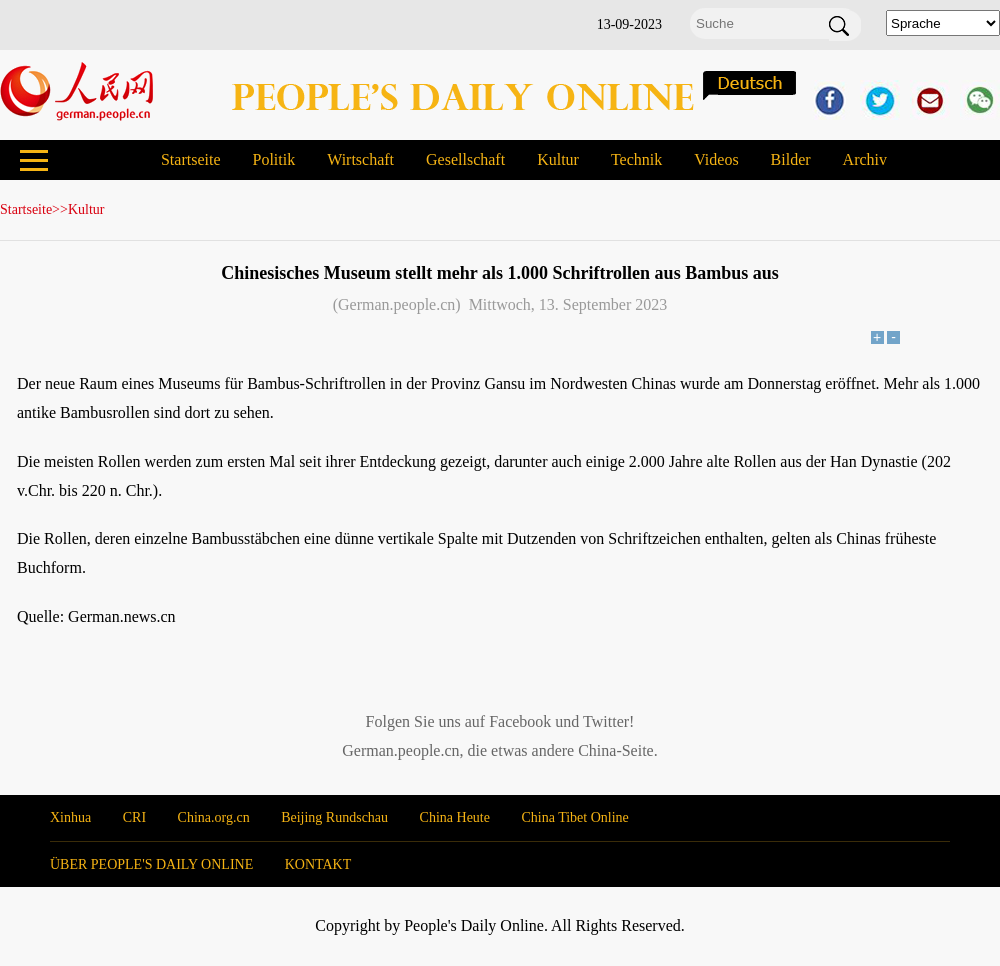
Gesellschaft (465, 159)
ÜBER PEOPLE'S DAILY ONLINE (151, 864)
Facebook (520, 721)
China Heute (455, 817)
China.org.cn (214, 817)
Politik (273, 159)
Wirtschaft (360, 159)
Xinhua (70, 817)
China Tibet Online (574, 817)
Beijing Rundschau (334, 817)
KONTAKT (318, 864)
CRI (134, 817)
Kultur (558, 159)
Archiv (865, 159)
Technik (636, 159)
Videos (716, 159)
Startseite (191, 159)
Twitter (606, 721)
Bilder (791, 159)
